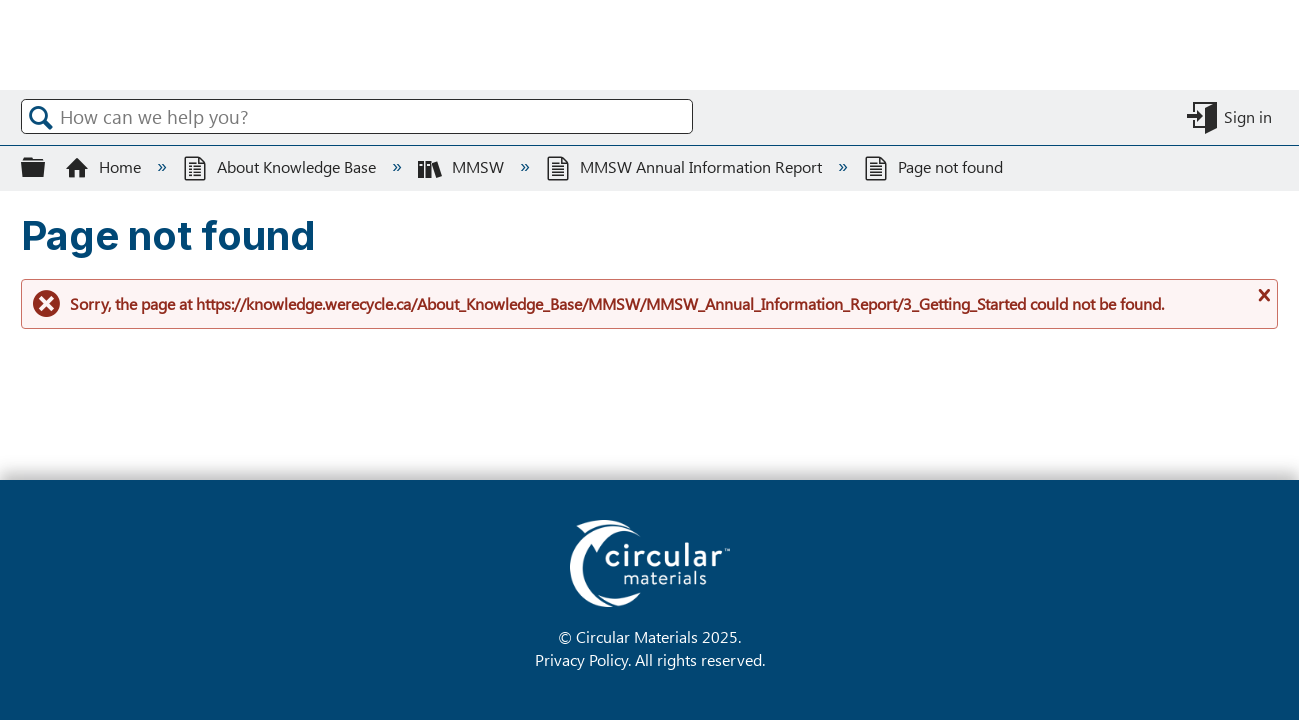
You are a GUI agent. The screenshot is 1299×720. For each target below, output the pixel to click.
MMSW (463, 166)
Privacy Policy (581, 659)
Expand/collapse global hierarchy (46, 166)
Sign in (1248, 116)
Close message (1262, 303)
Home (105, 166)
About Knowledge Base (281, 166)
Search (41, 117)
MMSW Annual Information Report (686, 166)
